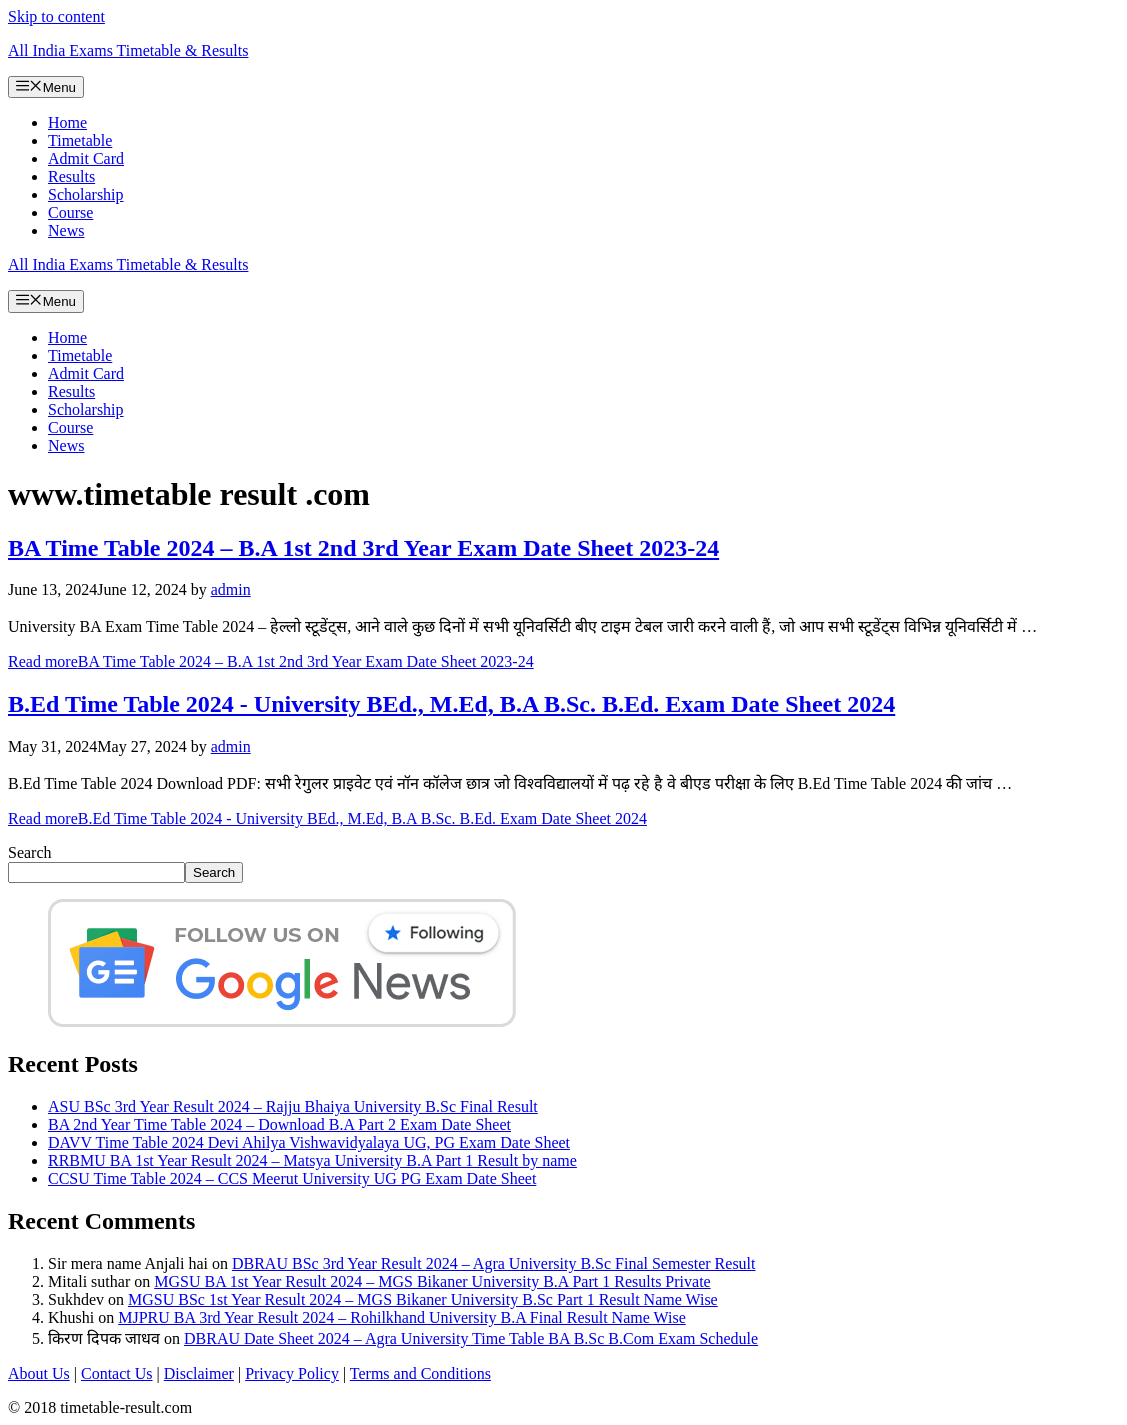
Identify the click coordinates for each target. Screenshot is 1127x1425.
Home (67, 122)
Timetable (80, 140)
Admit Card (86, 158)
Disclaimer (199, 1373)
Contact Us (117, 1373)
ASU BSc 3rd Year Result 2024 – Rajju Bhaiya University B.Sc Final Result (293, 1106)
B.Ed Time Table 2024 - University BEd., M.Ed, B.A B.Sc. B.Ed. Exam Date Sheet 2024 (451, 704)
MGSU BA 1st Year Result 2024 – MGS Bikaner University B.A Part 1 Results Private (432, 1281)
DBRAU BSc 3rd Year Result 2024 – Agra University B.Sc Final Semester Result (494, 1263)
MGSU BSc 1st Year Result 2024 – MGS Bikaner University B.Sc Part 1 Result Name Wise (423, 1299)
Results (71, 176)
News (66, 230)
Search (30, 852)
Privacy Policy (292, 1373)
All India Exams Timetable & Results (128, 50)
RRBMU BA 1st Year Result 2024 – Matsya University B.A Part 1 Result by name (312, 1160)
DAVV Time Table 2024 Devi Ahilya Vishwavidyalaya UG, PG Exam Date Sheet (309, 1142)
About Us (39, 1373)
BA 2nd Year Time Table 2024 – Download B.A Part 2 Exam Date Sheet (279, 1124)
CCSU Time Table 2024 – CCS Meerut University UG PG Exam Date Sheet (292, 1178)
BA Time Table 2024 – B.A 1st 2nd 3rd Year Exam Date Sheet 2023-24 (363, 548)
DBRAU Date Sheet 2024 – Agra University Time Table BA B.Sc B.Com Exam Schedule (471, 1338)
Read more (271, 661)
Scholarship (86, 194)
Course (70, 212)
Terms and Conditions (420, 1373)
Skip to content (56, 16)
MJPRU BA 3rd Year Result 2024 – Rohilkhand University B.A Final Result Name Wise (402, 1317)
